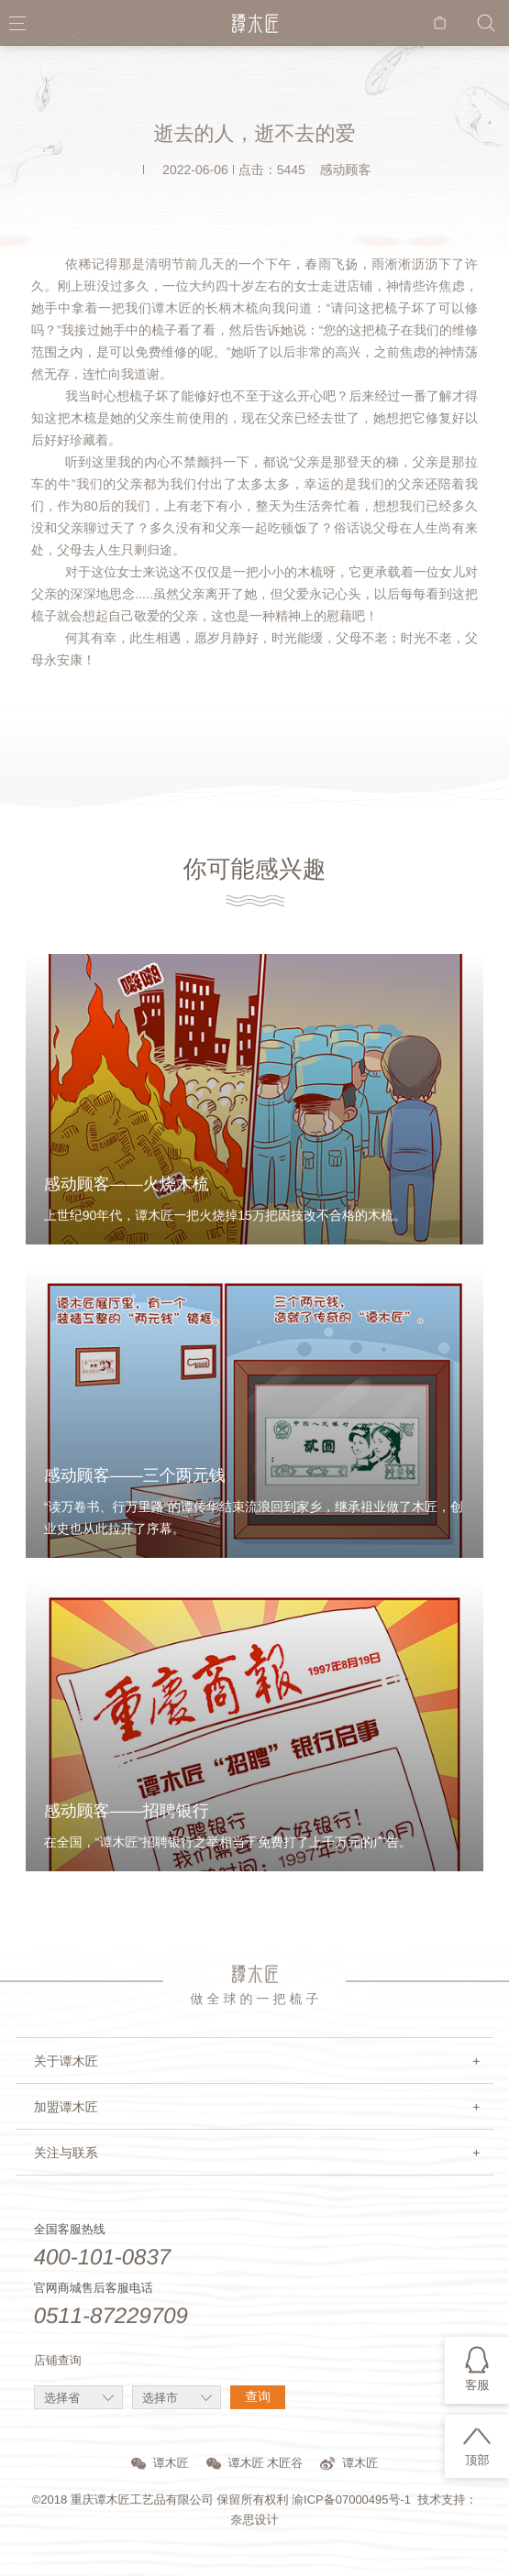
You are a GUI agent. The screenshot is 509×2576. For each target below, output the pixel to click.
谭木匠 (160, 2463)
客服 (477, 2385)
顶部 (477, 2460)
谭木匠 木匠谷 (255, 2463)
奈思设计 (255, 2520)
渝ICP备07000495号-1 (351, 2499)
